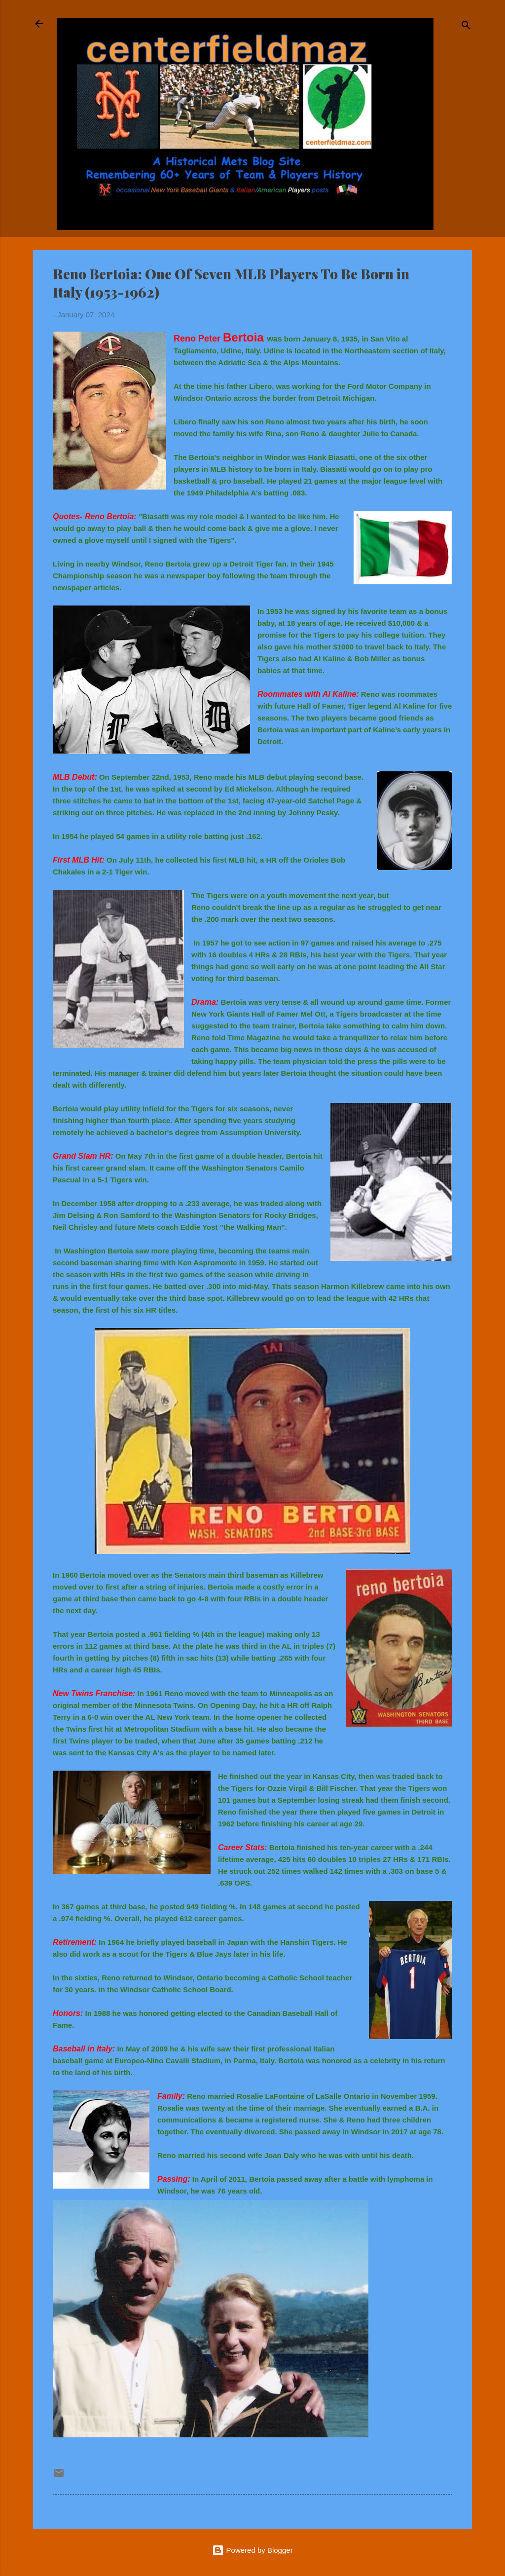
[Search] (466, 27)
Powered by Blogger (252, 2550)
